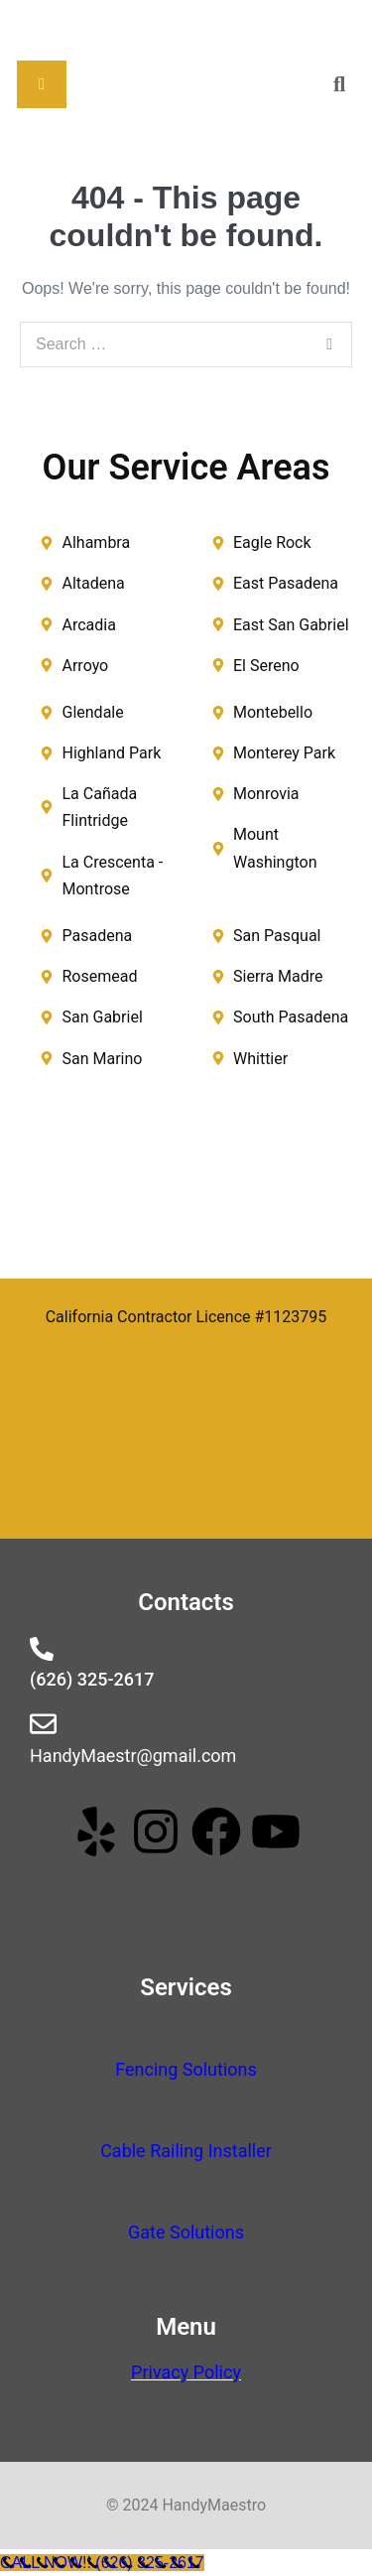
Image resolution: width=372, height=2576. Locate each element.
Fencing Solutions (186, 2069)
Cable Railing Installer (186, 2150)
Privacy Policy (186, 2372)
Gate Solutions (186, 2232)
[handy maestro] (186, 1186)
